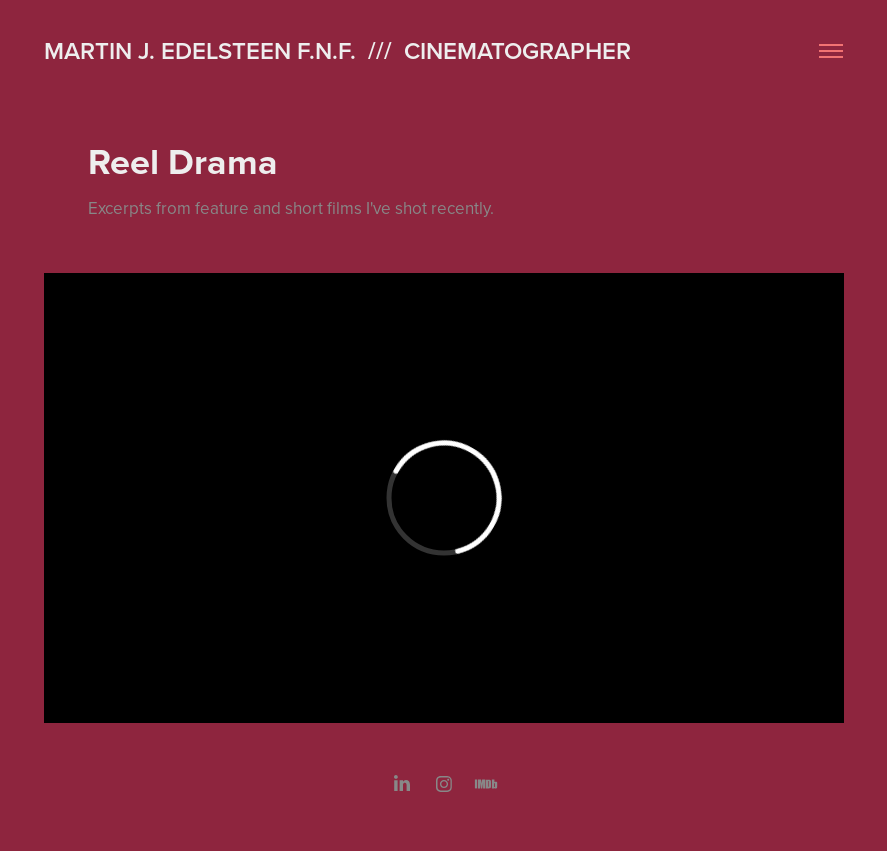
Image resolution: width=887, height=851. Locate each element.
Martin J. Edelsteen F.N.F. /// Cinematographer (337, 50)
